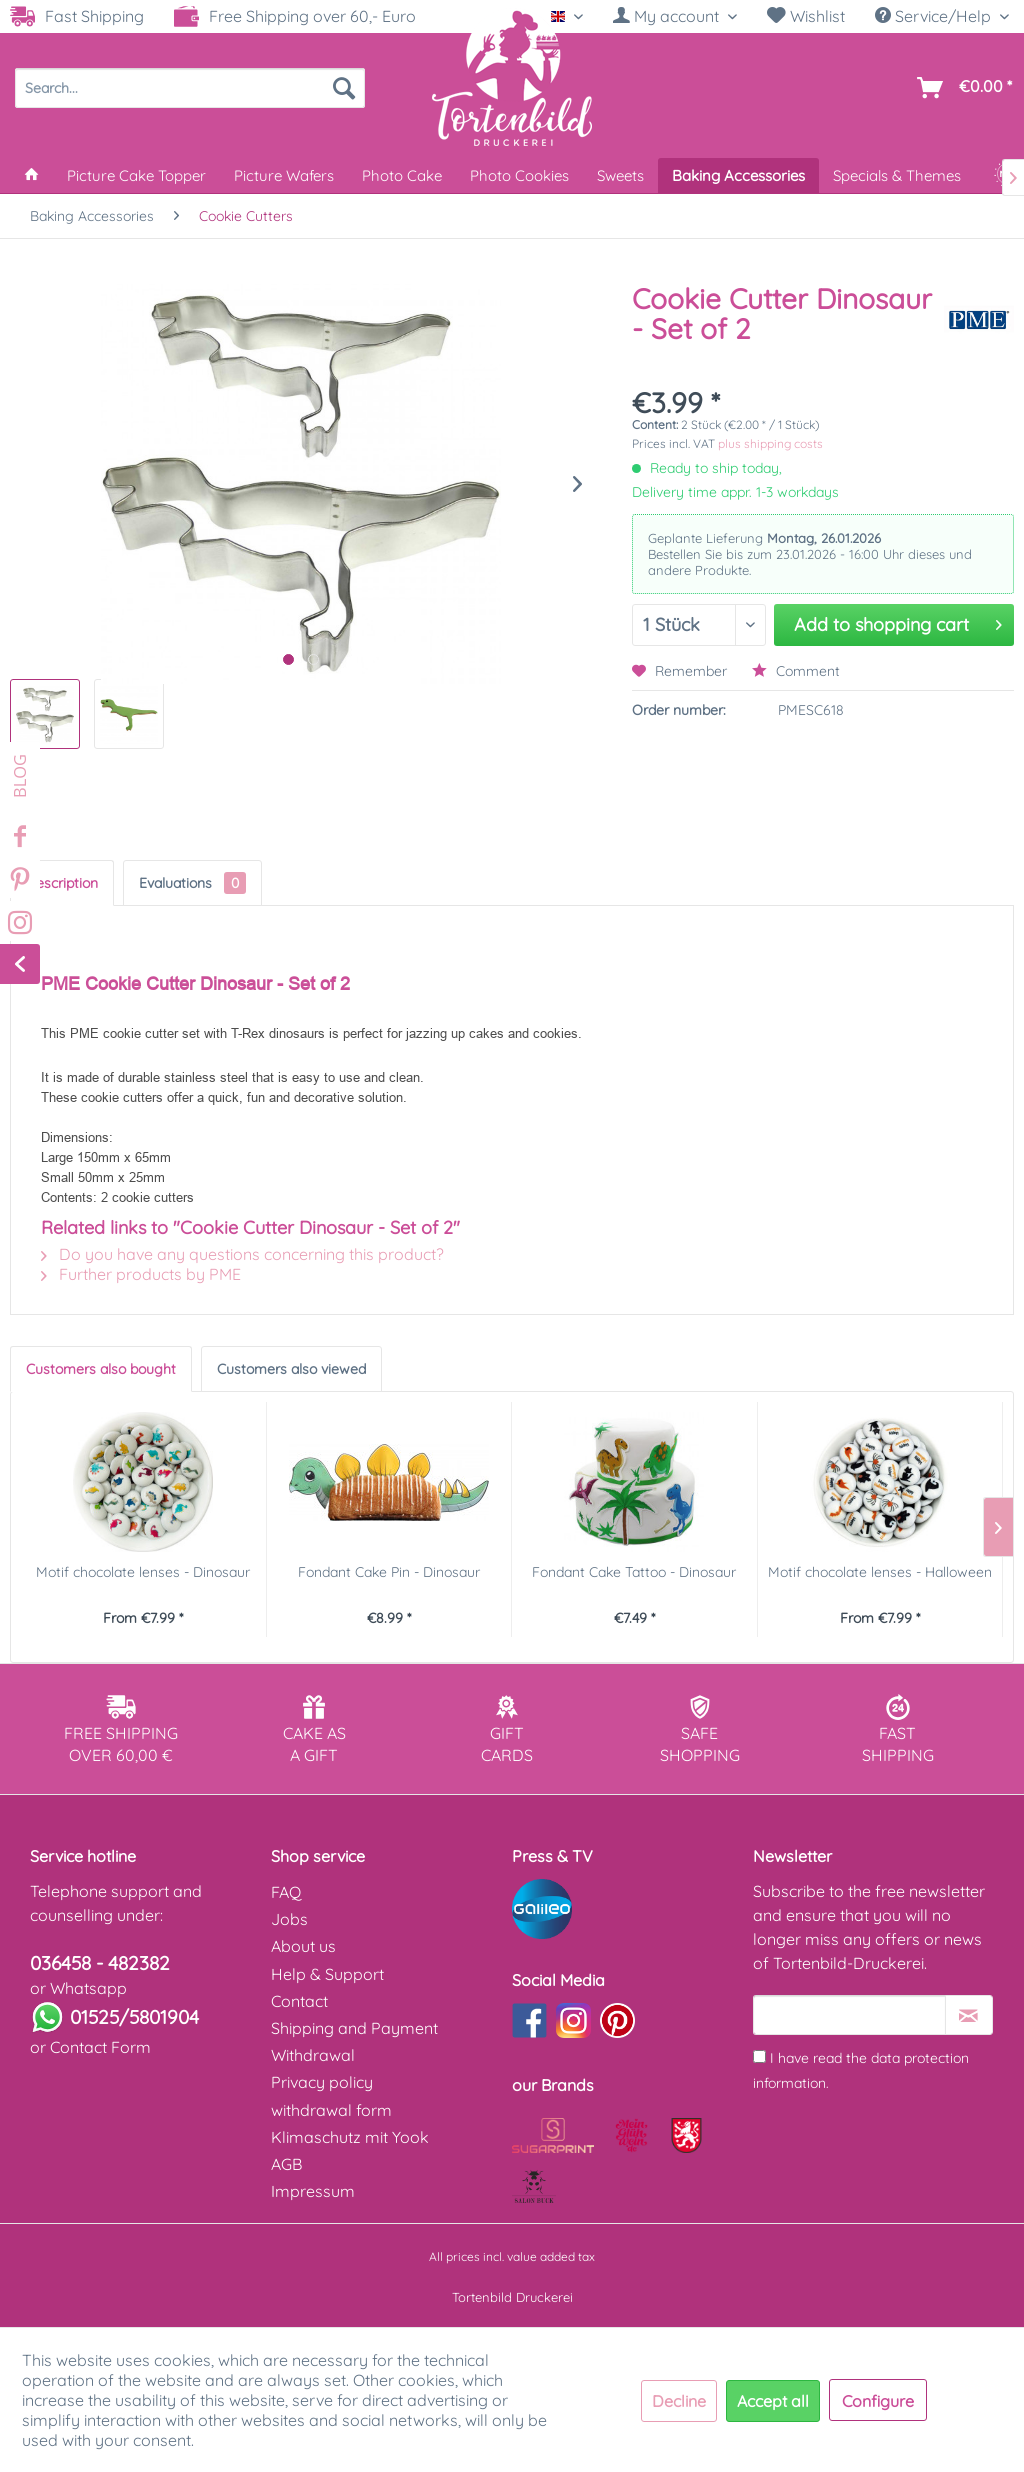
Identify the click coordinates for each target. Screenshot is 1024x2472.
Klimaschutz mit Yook (350, 2137)
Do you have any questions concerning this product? (242, 1254)
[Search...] (190, 88)
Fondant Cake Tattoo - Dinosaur (634, 1572)
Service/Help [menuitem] (935, 16)
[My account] (675, 16)
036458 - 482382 (100, 1963)
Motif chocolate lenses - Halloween (880, 1572)
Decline (679, 2401)
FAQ (286, 1892)
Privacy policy (322, 2082)
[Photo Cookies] (519, 175)
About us (303, 1946)
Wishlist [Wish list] (806, 16)
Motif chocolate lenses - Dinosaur (143, 1572)
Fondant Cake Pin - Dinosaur (389, 1572)
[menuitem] (675, 16)
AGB (286, 2164)
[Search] (344, 88)
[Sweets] (620, 175)
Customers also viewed (291, 1369)
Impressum (313, 2191)
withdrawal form (331, 2110)
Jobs (289, 1919)
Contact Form (100, 2047)
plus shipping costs (770, 443)
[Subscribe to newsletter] (969, 2015)
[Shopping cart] (960, 88)
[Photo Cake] (402, 175)
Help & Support (327, 1974)
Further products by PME (141, 1274)
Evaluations (192, 883)
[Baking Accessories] (738, 175)
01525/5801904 (134, 2017)
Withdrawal (313, 2055)
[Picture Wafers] (284, 175)
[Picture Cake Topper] (136, 175)
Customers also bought (101, 1369)
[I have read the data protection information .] (759, 2056)
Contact (299, 2001)
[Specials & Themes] (897, 175)
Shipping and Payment (354, 2028)
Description (62, 883)
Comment (796, 671)
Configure (878, 2401)
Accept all (773, 2401)
